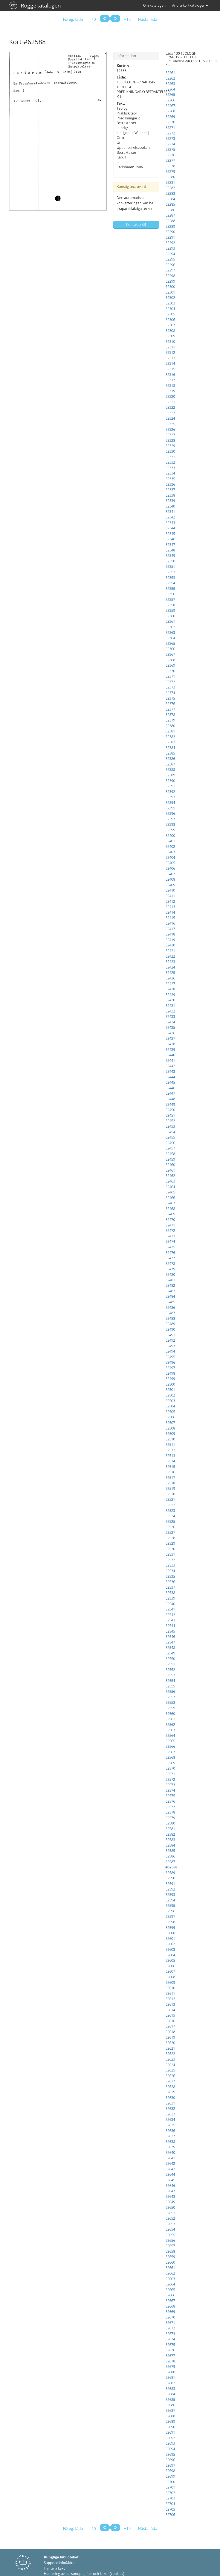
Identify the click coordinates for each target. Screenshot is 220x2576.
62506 (170, 1417)
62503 (170, 1400)
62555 (170, 1686)
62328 (170, 440)
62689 (170, 2421)
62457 (170, 1148)
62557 (170, 1697)
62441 (170, 1060)
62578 (170, 1812)
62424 (170, 967)
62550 (170, 1658)
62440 (170, 1055)
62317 (170, 380)
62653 (170, 2224)
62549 (170, 1653)
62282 (170, 187)
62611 (170, 1993)
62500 (170, 1384)
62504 (170, 1406)
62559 (170, 1708)
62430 (170, 1000)
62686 (170, 2405)
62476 (170, 1252)
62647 (170, 2191)
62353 (170, 577)
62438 (170, 1044)
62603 (170, 1949)
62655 (170, 2235)
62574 (170, 1790)
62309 (170, 336)
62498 (170, 1373)
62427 (170, 983)
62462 (170, 1175)
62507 (170, 1422)
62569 (170, 1763)
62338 (170, 495)
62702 (170, 2492)
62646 (170, 2185)
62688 (170, 2416)
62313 (170, 358)
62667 (170, 2300)
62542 (170, 1614)
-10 (93, 19)
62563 (170, 1730)
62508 (170, 1428)
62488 (170, 1318)
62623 (170, 2059)
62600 (170, 1933)
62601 (170, 1938)
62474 (170, 1241)
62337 (170, 489)
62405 (170, 862)
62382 (170, 736)
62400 (170, 835)
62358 (170, 605)
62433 (170, 1016)
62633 (170, 2114)
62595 (170, 1905)
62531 (170, 1554)
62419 (170, 939)
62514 (170, 1461)
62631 (170, 2103)
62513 (170, 1455)
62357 (170, 599)
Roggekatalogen (41, 5)
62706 (170, 2514)
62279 (170, 171)
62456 (170, 1142)
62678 (170, 2361)
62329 (170, 445)
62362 (170, 627)
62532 (170, 1560)
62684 (170, 2394)
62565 (170, 1740)
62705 (170, 2509)
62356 (170, 594)
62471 (170, 1225)
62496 (170, 1362)
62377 (170, 709)
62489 (170, 1323)
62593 (170, 1894)
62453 (170, 1126)
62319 (170, 391)
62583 (170, 1839)
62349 (170, 555)
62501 (170, 1389)
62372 (170, 681)
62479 (170, 1269)
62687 (170, 2410)
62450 (170, 1109)
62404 (170, 857)
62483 (170, 1291)
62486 (170, 1307)
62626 (170, 2075)
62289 (170, 226)
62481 (170, 1280)
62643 (170, 2169)
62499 (170, 1378)
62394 (170, 802)
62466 (170, 1197)
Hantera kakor (55, 2568)
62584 (170, 1845)
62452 (170, 1120)
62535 (170, 1576)
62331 (170, 457)
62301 (170, 292)
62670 (170, 2317)
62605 (170, 1960)
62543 (170, 1620)
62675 (170, 2344)
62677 (170, 2355)
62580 (170, 1823)
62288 (170, 220)
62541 (170, 1609)
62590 (170, 1878)
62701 (170, 2487)
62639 (170, 2147)
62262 (170, 78)
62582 (170, 1834)
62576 (170, 1801)
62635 (170, 2125)
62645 (170, 2180)
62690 (170, 2427)
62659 (170, 2256)
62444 (170, 1077)
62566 (170, 1746)
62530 (170, 1549)
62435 (170, 1027)
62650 (170, 2207)
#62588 (171, 1867)
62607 (170, 1971)
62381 (170, 731)
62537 (170, 1587)
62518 (170, 1483)
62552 (170, 1669)
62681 (170, 2377)
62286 (170, 210)
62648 (170, 2196)
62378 (170, 714)
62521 (170, 1499)
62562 (170, 1724)
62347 (170, 544)
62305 (170, 314)
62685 (170, 2399)
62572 (170, 1779)
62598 (170, 1922)
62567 (170, 1752)
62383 (170, 742)
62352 (170, 572)
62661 (170, 2267)
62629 (170, 2092)
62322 (170, 407)
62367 (170, 654)
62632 (170, 2108)
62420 (170, 945)
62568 (170, 1757)
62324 (170, 418)
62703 (170, 2498)
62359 (170, 610)
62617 (170, 2026)
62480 (170, 1274)
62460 (170, 1164)
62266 (170, 100)
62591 (170, 1883)
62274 (170, 144)
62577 (170, 1807)
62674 (170, 2339)
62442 (170, 1066)
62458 (170, 1153)
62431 (170, 1005)
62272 (170, 133)
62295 (170, 259)
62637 (170, 2136)
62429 (170, 994)
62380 (170, 725)
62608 (170, 1977)
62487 (170, 1313)
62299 (170, 281)
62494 (170, 1351)
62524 (170, 1516)
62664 (170, 2284)
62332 (170, 462)
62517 (170, 1477)
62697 (170, 2465)
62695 (170, 2454)
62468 (170, 1208)
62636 (170, 2130)
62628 (170, 2086)
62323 (170, 413)
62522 (170, 1505)
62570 (170, 1768)
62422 (170, 956)
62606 (170, 1966)
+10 (127, 19)
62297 (170, 270)
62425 (170, 972)
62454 (170, 1132)
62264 (170, 89)
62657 (170, 2245)
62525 (170, 1521)
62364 (170, 638)
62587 (170, 1861)
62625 (170, 2070)
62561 (170, 1719)
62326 (170, 429)
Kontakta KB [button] (136, 224)
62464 (170, 1186)
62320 (170, 396)
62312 (170, 352)
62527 (170, 1532)
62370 (170, 671)
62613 (170, 2004)
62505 (170, 1411)
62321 (170, 402)
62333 (170, 467)
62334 (170, 473)
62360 (170, 616)
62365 (170, 643)
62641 (170, 2158)
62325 (170, 424)
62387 (170, 764)
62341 (170, 511)
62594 (170, 1900)
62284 (170, 199)
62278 (170, 166)
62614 (170, 2010)
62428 (170, 989)
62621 (170, 2048)
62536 (170, 1581)
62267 (170, 105)
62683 (170, 2388)
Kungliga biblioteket (61, 2557)
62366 (170, 648)
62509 (170, 1433)
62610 (170, 1987)
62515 (170, 1466)
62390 (170, 780)
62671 (170, 2322)
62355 (170, 588)
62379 (170, 720)
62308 (170, 330)
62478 (170, 1263)
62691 (170, 2432)
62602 (170, 1944)
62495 (170, 1356)
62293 (170, 248)
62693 (170, 2443)
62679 (170, 2366)
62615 (170, 2015)
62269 (170, 116)
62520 (170, 1494)
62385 (170, 753)
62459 (170, 1159)
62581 (170, 1828)
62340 (170, 506)
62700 (170, 2482)
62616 (170, 2021)
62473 (170, 1236)
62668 (170, 2306)
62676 (170, 2350)
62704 (170, 2503)
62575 (170, 1795)
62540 (170, 1603)
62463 (170, 1181)
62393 (170, 797)
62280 (170, 177)
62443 (170, 1071)
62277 (170, 160)
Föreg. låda (73, 19)
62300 (170, 286)
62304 (170, 308)
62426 (170, 978)
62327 (170, 434)
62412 (170, 901)
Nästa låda (147, 19)
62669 (170, 2311)
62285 (170, 204)
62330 (170, 451)
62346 (170, 539)
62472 (170, 1230)
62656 (170, 2240)
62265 (170, 94)
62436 (170, 1033)
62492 (170, 1340)
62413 (170, 906)
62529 (170, 1543)
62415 (170, 917)
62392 (170, 791)
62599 (170, 1927)
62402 (170, 846)
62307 (170, 325)
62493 (170, 1346)
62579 (170, 1817)
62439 (170, 1049)
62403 (170, 852)
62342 (170, 517)
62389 (170, 775)
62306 (170, 319)
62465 (170, 1192)
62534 (170, 1570)
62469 (170, 1214)
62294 (170, 254)
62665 (170, 2289)
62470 (170, 1219)
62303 (170, 303)
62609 (170, 1982)
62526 (170, 1527)
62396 (170, 813)
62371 (170, 676)
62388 (170, 769)
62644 (170, 2174)
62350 (170, 561)
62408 (170, 879)
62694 (170, 2448)
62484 (170, 1296)
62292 (170, 242)
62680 (170, 2372)
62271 (170, 127)
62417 (170, 928)
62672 (170, 2328)
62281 (170, 182)
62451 (170, 1115)
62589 (170, 1872)
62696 (170, 2459)
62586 (170, 1856)
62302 (170, 297)
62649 (170, 2201)
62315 (170, 369)
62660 (170, 2262)
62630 (170, 2097)
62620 (170, 2042)
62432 (170, 1011)
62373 (170, 687)
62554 (170, 1680)
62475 (170, 1247)
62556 (170, 1691)
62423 (170, 961)
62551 (170, 1664)
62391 (170, 786)
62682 (170, 2383)
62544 (170, 1625)
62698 (170, 2470)
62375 (170, 698)
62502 (170, 1395)
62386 (170, 758)
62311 (170, 347)
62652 (170, 2218)
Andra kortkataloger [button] (190, 5)
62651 (170, 2213)
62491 (170, 1335)
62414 (170, 912)
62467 (170, 1203)
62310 (170, 341)
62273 (170, 138)
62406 (170, 868)
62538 (170, 1592)
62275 (170, 149)
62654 (170, 2229)
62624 (170, 2064)
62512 (170, 1450)
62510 (170, 1439)
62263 (170, 83)
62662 (170, 2273)
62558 (170, 1702)
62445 (170, 1082)
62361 (170, 621)
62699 (170, 2476)
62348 (170, 550)
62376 (170, 703)
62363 (170, 632)
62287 (170, 215)
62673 (170, 2333)
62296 (170, 264)
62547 (170, 1642)
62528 (170, 1538)
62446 (170, 1088)
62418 (170, 934)
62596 (170, 1911)
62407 (170, 874)
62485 (170, 1302)
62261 (170, 72)
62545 (170, 1631)
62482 (170, 1285)
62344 (170, 528)
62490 (170, 1329)
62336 (170, 484)
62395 (170, 808)
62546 (170, 1636)
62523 (170, 1510)
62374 (170, 692)
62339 (170, 500)
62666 (170, 2295)
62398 (170, 824)
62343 (170, 522)
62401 (170, 841)
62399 (170, 830)
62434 (170, 1022)
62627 (170, 2081)
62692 (170, 2438)
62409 (170, 885)
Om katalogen (154, 5)
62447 (170, 1093)
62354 (170, 583)
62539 (170, 1598)
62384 (170, 747)
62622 (170, 2053)
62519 (170, 1488)
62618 (170, 2031)
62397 (170, 819)
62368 (170, 660)
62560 (170, 1713)
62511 (170, 1444)
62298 (170, 275)
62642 (170, 2163)
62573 (170, 1784)
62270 (170, 122)
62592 (170, 1889)
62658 (170, 2251)
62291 (170, 237)
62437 (170, 1038)
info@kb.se (67, 2562)
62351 (170, 566)
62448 (170, 1099)
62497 (170, 1367)
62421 (170, 950)
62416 (170, 923)
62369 (170, 665)
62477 (170, 1258)
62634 (170, 2119)
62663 (170, 2278)
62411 (170, 895)
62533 (170, 1565)
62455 (170, 1137)
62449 (170, 1104)
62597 (170, 1916)
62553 (170, 1675)
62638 (170, 2141)
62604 (170, 1955)
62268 (170, 111)
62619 (170, 2037)
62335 (170, 478)
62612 (170, 1998)
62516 (170, 1472)
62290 (170, 231)
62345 (170, 533)
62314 (170, 363)
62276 (170, 155)
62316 (170, 374)
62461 (170, 1170)
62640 (170, 2152)
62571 (170, 1774)
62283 (170, 193)
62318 (170, 385)
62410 (170, 890)
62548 (170, 1647)
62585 (170, 1850)
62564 (170, 1735)
